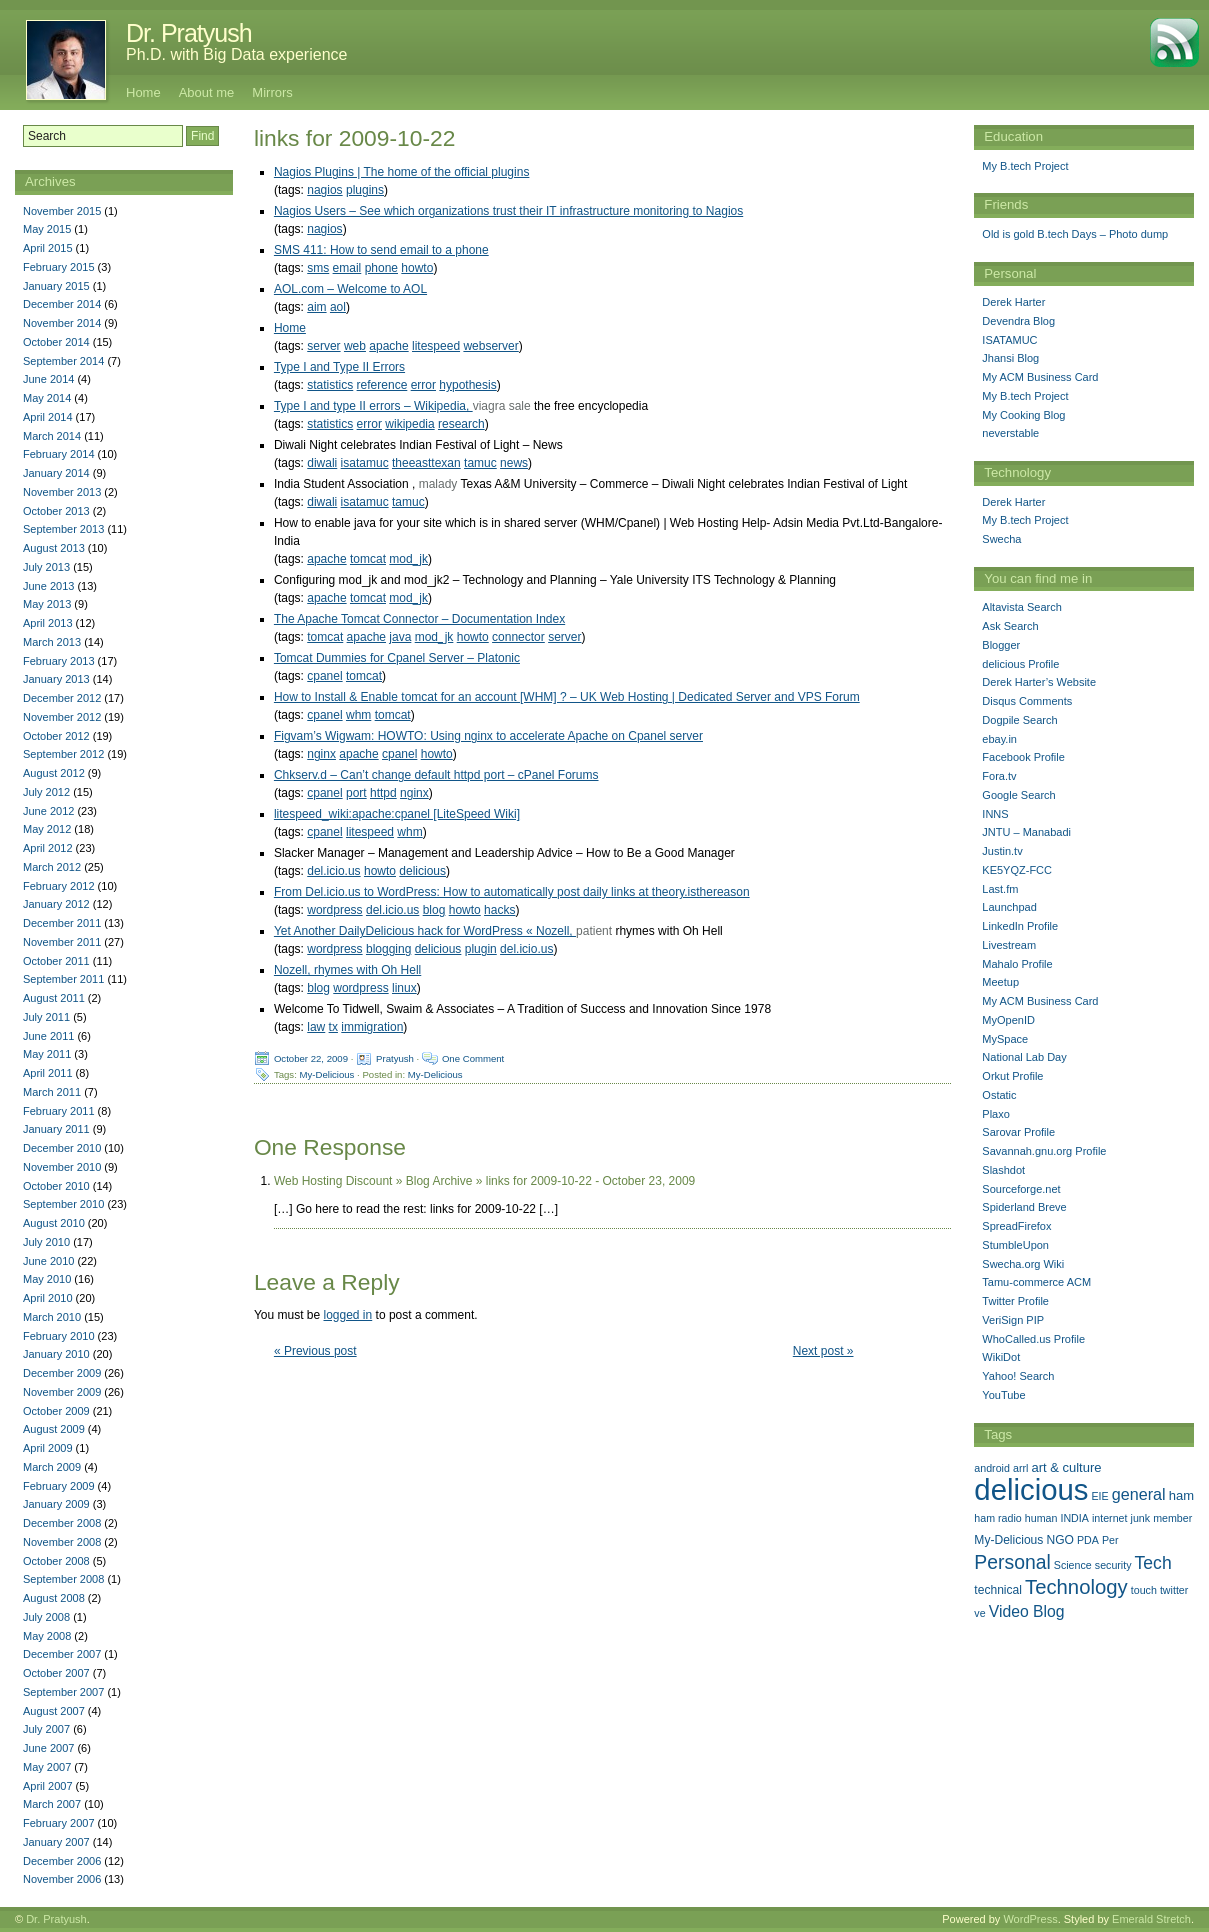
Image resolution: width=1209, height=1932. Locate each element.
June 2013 (48, 586)
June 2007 (48, 1748)
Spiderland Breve (1024, 1207)
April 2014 (48, 417)
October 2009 (56, 1411)
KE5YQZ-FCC (1017, 870)
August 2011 (54, 998)
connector (518, 637)
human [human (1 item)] (1041, 1518)
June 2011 (48, 1036)
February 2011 (59, 1111)
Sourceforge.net (1021, 1189)
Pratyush (395, 1058)
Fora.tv (999, 776)
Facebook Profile (1023, 757)
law (316, 1027)
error (423, 385)
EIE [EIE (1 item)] (1100, 1496)
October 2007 (56, 1673)
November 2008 (62, 1542)
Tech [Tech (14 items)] (1153, 1563)
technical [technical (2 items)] (998, 1590)
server (323, 346)
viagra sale (502, 406)
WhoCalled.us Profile (1033, 1339)
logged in (348, 1315)
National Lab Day (1024, 1057)
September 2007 (63, 1692)
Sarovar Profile (1018, 1132)
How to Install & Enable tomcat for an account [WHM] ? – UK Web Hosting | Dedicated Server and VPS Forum (567, 697)
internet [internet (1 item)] (1110, 1518)
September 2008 (63, 1579)
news (514, 463)
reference (382, 385)
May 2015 (47, 229)
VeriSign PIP (1013, 1320)
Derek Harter (1013, 302)
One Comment (473, 1058)
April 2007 (48, 1786)
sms (318, 268)
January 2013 (56, 679)
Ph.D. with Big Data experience (236, 54)
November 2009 (62, 1392)
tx (333, 1027)
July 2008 (46, 1617)
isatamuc (365, 463)
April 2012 (48, 848)
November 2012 (62, 717)
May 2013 (47, 604)
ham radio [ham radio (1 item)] (997, 1518)
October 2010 (56, 1186)
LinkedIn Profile (1020, 926)
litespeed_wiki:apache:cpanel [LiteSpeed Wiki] (397, 814)
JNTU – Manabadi (1026, 832)
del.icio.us (333, 871)
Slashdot (1003, 1170)
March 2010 (52, 1317)
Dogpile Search (1019, 720)
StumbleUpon (1015, 1245)
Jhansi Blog (1010, 358)
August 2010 (54, 1223)
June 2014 (48, 379)
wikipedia (409, 424)
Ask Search (1010, 626)
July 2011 (46, 1017)
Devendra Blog (1018, 321)
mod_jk (408, 559)
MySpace (1005, 1039)
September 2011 (63, 979)
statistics (330, 385)
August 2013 (54, 548)
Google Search (1018, 795)
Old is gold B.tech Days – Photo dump (1075, 234)
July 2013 (46, 567)
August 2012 (54, 773)
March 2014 (52, 436)
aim (316, 307)
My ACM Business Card (1040, 377)
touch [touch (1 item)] (1144, 1590)
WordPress (1030, 1919)
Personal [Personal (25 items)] (1012, 1562)
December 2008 (62, 1523)
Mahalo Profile (1017, 964)
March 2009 (52, 1467)
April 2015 (48, 248)
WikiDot (1001, 1357)
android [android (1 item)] (992, 1468)
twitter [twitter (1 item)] (1174, 1590)
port (356, 793)
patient (594, 931)
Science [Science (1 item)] (1073, 1565)
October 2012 (56, 736)
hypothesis (467, 385)
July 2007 (46, 1729)
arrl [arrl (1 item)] (1020, 1468)
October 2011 (56, 961)
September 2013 (63, 529)
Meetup (1000, 982)
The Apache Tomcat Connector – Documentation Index (419, 619)
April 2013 (48, 623)
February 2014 (59, 454)
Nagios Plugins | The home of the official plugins (402, 172)
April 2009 (48, 1448)
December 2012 (62, 698)
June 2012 (48, 811)
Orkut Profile (1012, 1076)
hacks (499, 910)
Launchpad (1009, 907)
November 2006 (62, 1879)
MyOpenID (1008, 1020)
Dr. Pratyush (189, 33)
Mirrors (272, 92)
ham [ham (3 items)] (1181, 1495)
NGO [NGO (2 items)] (1059, 1540)
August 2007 (54, 1711)
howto (417, 268)
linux (404, 988)
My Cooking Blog (1023, 415)
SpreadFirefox (1016, 1226)
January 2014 (56, 473)
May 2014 (47, 398)
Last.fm (1000, 889)
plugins (365, 190)
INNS (995, 814)
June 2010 (48, 1261)
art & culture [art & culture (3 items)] (1066, 1467)
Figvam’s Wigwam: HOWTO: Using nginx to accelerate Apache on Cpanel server (488, 736)
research (461, 424)
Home (143, 92)
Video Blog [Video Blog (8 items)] (1027, 1611)
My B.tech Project (1025, 166)
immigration (372, 1027)
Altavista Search (1021, 607)
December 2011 (62, 923)
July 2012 (46, 792)
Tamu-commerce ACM (1036, 1282)
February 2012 (59, 886)
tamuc (480, 463)
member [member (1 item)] (1172, 1518)
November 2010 (62, 1167)
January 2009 (56, 1504)
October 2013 (56, 511)
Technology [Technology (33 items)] (1076, 1587)
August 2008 (54, 1598)
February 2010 (59, 1336)
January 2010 (56, 1354)
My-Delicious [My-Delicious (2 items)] (1008, 1540)
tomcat (368, 559)
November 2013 (62, 492)
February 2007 (59, 1823)
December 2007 (62, 1654)
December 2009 (62, 1373)
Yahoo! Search (1018, 1376)
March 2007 (52, 1804)
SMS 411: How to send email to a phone (381, 250)
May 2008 (47, 1636)
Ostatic (999, 1095)
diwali (322, 463)
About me (207, 92)
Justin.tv (1002, 851)
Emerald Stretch (1151, 1919)
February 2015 (59, 267)
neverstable (1010, 433)
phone (381, 268)
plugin (481, 949)
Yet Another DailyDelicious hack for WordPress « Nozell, (425, 931)
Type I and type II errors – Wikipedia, (373, 406)
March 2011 (52, 1092)
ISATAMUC (1009, 340)
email (347, 268)
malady (438, 484)
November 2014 (62, 323)
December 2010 (62, 1148)
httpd (383, 793)
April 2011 (48, 1073)
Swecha (1001, 539)
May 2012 (47, 829)
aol (338, 307)
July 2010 (46, 1242)
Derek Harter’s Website (1039, 682)
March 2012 (52, 867)
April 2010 (48, 1298)
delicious (422, 871)
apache (388, 346)
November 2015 (62, 211)
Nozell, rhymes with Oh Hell (347, 970)
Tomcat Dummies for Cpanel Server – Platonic (397, 658)
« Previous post (315, 1351)
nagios (324, 190)
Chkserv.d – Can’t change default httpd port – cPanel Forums (436, 775)
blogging (388, 949)
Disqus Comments (1027, 701)
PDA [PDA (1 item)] (1088, 1540)
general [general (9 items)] (1139, 1494)
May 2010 (47, 1279)
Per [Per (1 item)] (1110, 1540)
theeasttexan (426, 463)
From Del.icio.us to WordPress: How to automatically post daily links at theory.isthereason (512, 892)
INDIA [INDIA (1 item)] (1074, 1518)
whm (358, 715)
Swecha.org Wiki (1023, 1264)
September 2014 (63, 361)
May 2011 (47, 1054)
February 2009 (59, 1486)
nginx (321, 754)
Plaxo (996, 1114)
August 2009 (54, 1429)
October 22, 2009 (311, 1058)
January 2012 (56, 904)
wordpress (334, 910)
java (400, 637)
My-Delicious (327, 1074)
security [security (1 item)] (1113, 1565)
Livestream (1009, 945)
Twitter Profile (1015, 1301)
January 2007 (56, 1842)
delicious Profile (1020, 664)
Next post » (823, 1351)
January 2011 (56, 1129)
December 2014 (62, 304)
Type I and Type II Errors (339, 367)
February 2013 (59, 661)
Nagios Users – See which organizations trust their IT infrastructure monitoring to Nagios (508, 211)
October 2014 (56, 342)
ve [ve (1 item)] (979, 1613)
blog (434, 910)
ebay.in (999, 739)
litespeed (436, 346)
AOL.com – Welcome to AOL (350, 289)
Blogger (1001, 645)
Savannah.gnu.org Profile (1044, 1151)
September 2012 (63, 754)
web (355, 346)
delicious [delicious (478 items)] (1031, 1489)
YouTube (1003, 1395)
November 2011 (62, 942)
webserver (490, 346)
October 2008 (56, 1561)
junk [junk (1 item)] (1141, 1518)
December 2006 (62, 1861)
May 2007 (47, 1767)
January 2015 (56, 286)
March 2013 (52, 642)
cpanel (324, 676)
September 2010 (63, 1204)
